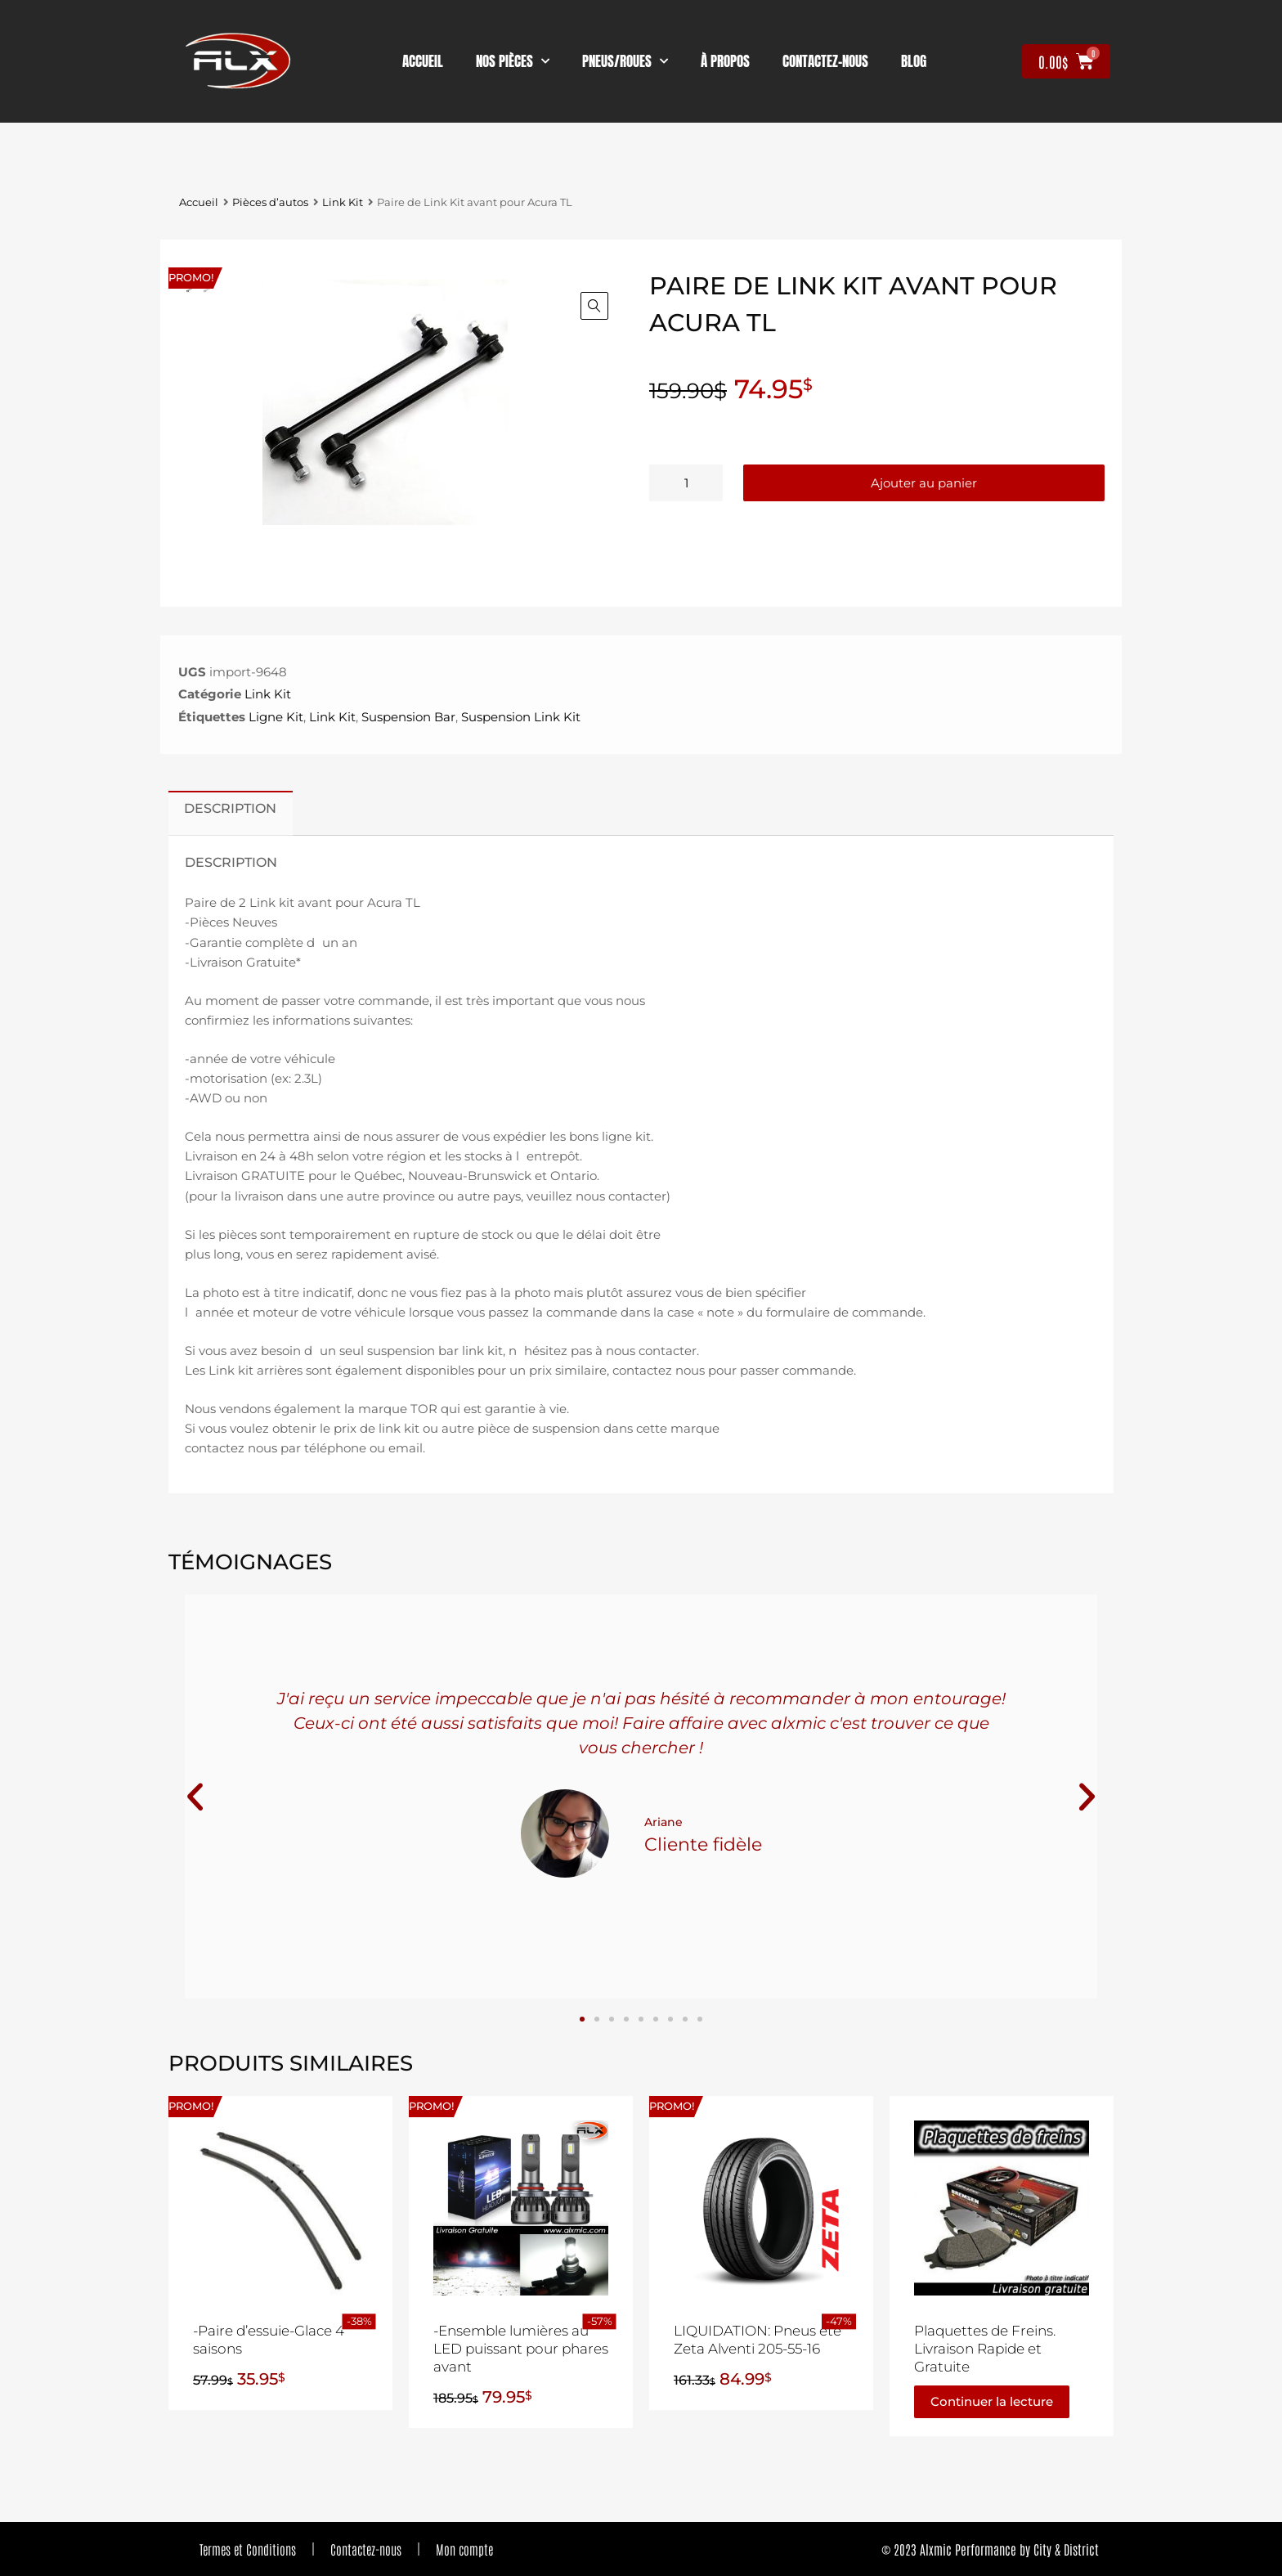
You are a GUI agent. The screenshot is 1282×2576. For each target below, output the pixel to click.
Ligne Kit (276, 717)
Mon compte (464, 2549)
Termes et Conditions (247, 2549)
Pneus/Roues (625, 61)
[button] (594, 306)
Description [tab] (230, 808)
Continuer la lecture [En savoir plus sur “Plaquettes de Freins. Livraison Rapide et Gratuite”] (991, 2401)
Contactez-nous (365, 2549)
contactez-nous (825, 61)
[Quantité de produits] (686, 482)
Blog (913, 61)
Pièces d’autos (270, 202)
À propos (725, 61)
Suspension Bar (408, 717)
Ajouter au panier (924, 483)
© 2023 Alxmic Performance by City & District (990, 2549)
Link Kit (342, 202)
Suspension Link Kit (520, 717)
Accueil (422, 61)
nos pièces (512, 61)
